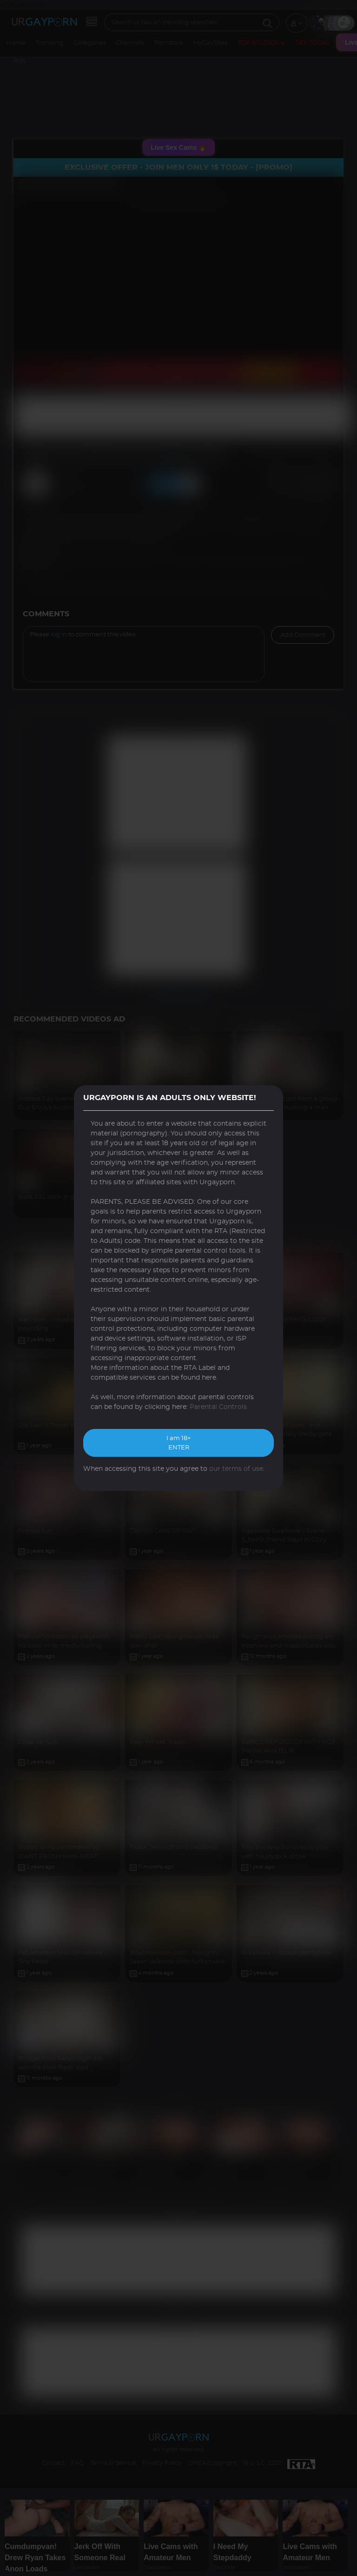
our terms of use (236, 1469)
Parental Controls (218, 1407)
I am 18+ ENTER (178, 1443)
